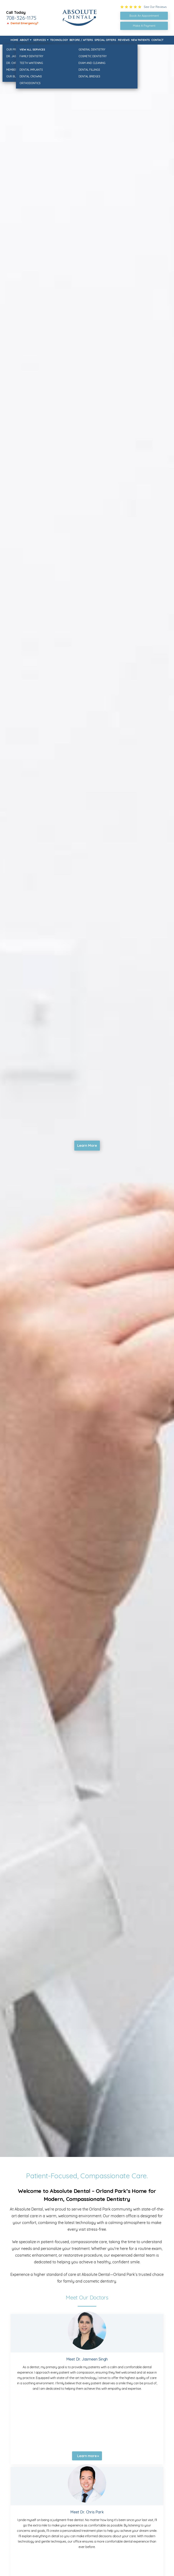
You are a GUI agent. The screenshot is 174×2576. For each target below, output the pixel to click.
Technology (59, 40)
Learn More (87, 1145)
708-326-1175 (21, 18)
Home (14, 40)
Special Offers (105, 40)
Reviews (124, 40)
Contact (157, 40)
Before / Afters (81, 40)
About (24, 40)
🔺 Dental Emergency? (22, 23)
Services (39, 40)
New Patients (140, 40)
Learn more (87, 2456)
